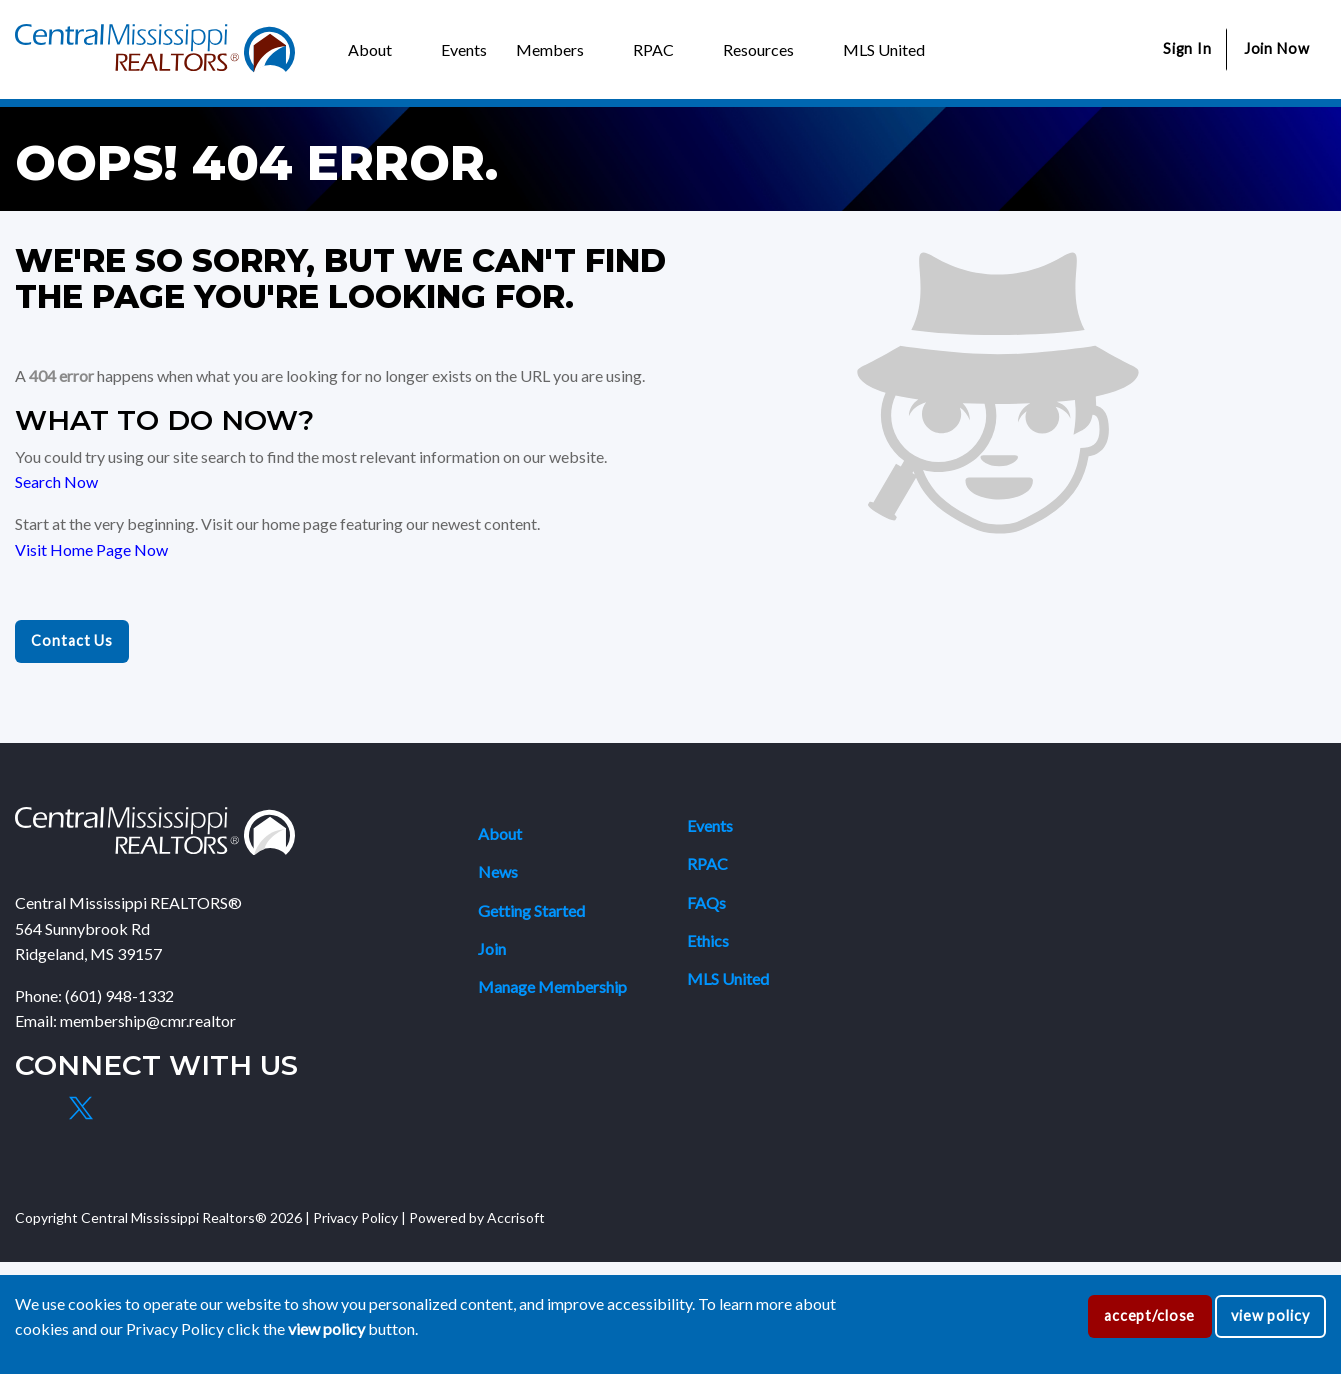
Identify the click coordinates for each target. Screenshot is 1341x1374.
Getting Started (531, 910)
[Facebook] (34, 1108)
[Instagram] (127, 1108)
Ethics (708, 940)
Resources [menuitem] (758, 49)
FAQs (706, 902)
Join (492, 948)
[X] (80, 1108)
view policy (1270, 1315)
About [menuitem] (370, 49)
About (500, 833)
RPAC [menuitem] (653, 49)
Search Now (56, 481)
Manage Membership (552, 986)
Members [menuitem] (550, 49)
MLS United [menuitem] (884, 49)
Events (710, 825)
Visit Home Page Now (91, 549)
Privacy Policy (355, 1217)
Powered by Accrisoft (477, 1217)
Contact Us (72, 640)
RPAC (707, 863)
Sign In (1187, 48)
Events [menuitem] (464, 49)
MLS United (728, 978)
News (498, 871)
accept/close (1149, 1315)
